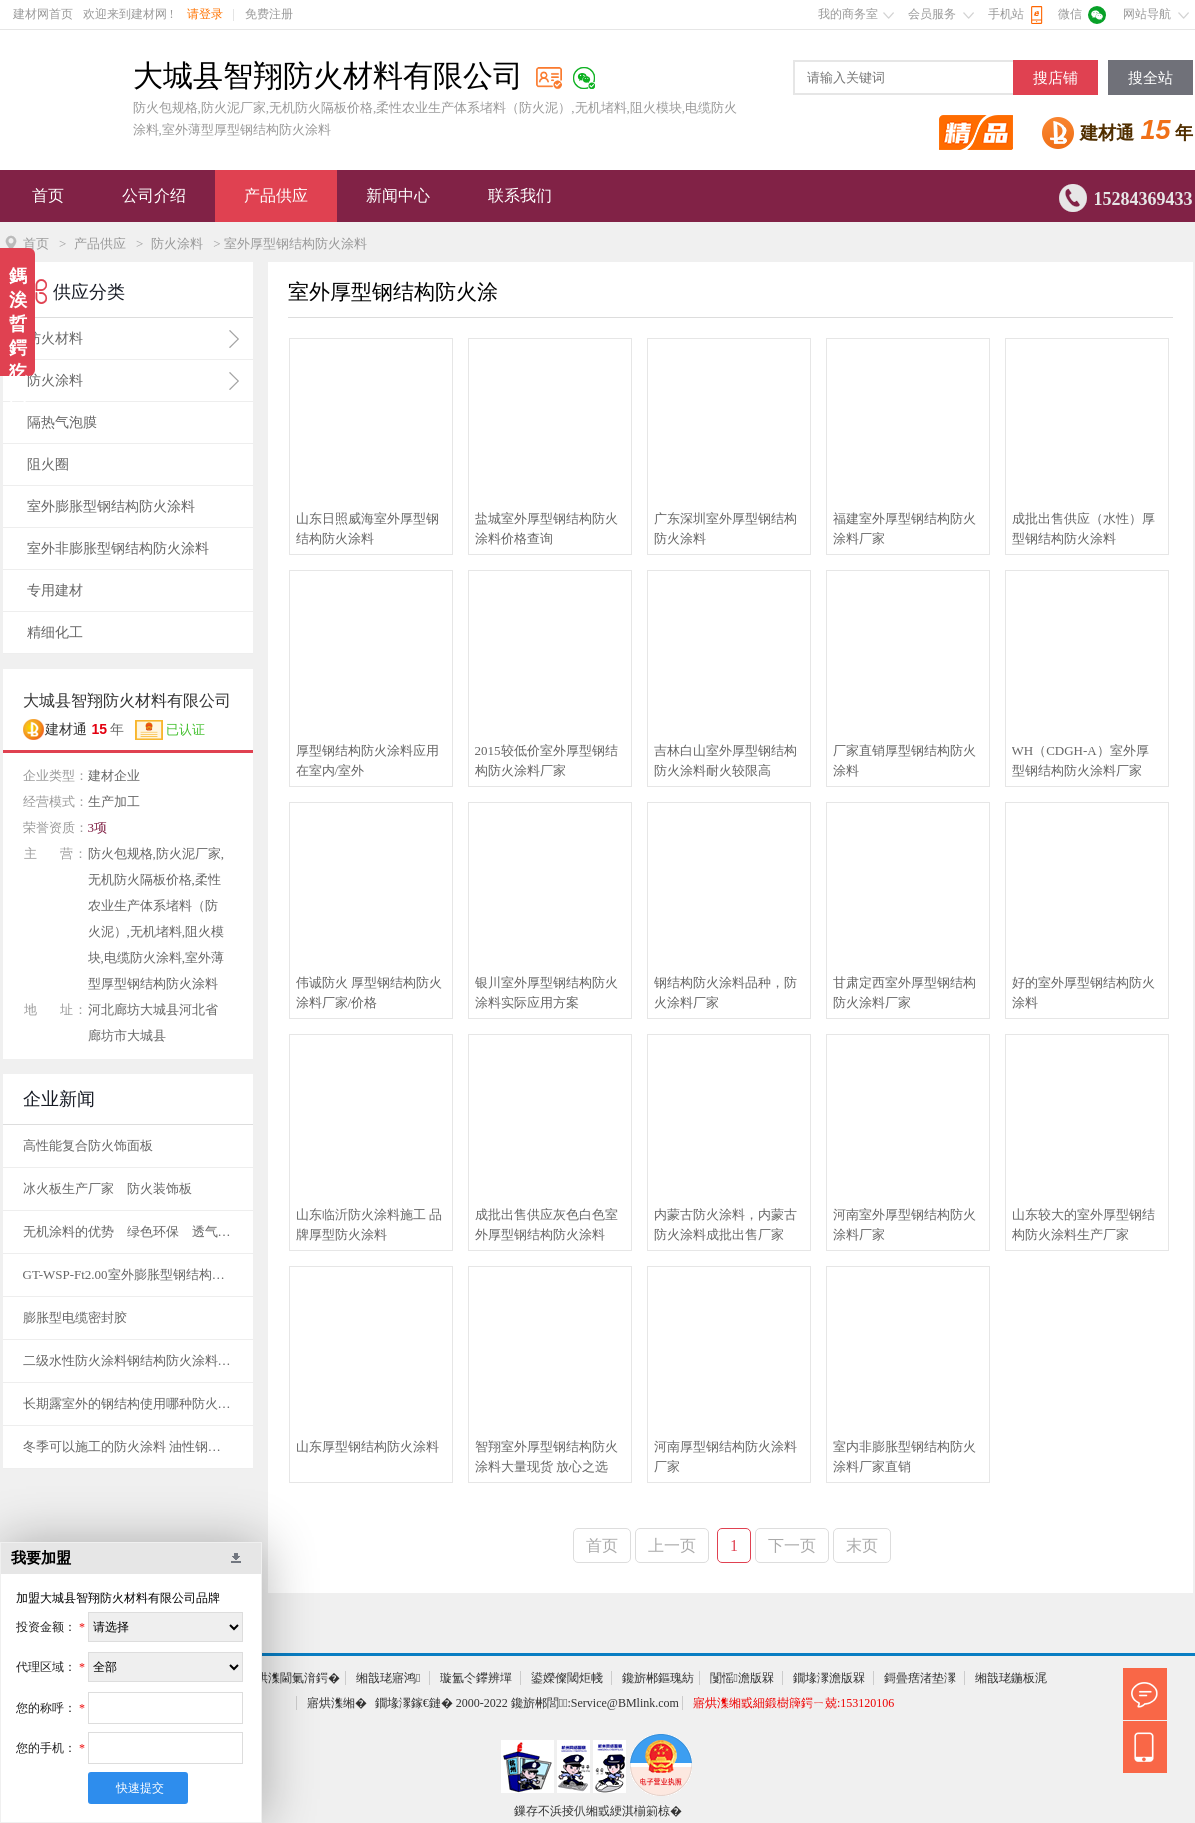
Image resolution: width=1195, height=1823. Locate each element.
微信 (1070, 14)
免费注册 (269, 14)
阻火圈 (48, 464)
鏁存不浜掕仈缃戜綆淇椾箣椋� (598, 1811)
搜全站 (1150, 78)
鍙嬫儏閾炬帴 (567, 1678)
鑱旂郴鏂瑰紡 (658, 1678)
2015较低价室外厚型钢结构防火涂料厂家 (546, 760)
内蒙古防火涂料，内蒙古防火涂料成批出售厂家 (725, 1224)
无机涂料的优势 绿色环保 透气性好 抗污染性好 (128, 1231)
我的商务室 (848, 14)
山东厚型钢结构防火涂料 (367, 1446)
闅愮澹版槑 (742, 1678)
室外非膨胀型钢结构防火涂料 (118, 548)
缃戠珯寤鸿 (388, 1678)
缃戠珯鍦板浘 (1011, 1678)
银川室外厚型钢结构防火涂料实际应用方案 (546, 992)
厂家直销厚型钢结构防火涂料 (904, 760)
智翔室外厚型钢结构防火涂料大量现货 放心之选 (546, 1456)
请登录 (205, 14)
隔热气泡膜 (62, 422)
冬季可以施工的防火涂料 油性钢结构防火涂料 (128, 1446)
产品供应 (276, 195)
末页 (862, 1545)
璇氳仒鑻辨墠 (476, 1678)
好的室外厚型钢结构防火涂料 (1083, 992)
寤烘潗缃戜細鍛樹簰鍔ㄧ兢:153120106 (793, 1703)
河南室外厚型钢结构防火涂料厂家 (904, 1224)
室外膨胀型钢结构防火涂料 (111, 506)
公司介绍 (154, 195)
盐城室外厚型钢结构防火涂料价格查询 (546, 528)
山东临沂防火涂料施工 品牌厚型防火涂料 (369, 1224)
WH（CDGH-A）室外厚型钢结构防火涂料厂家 (1080, 760)
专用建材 (55, 590)
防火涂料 (177, 243)
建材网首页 (43, 14)
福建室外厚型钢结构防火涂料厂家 (904, 528)
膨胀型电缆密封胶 (75, 1317)
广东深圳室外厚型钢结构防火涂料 (725, 528)
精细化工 (55, 632)
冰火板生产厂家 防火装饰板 (107, 1188)
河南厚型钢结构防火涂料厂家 (725, 1456)
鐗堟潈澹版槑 (829, 1678)
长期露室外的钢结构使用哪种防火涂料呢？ (128, 1403)
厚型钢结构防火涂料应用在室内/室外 (367, 760)
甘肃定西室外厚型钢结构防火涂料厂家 (904, 992)
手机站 (1006, 14)
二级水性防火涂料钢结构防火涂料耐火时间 (128, 1360)
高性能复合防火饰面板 (88, 1145)
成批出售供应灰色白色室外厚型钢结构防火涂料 (546, 1224)
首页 (48, 195)
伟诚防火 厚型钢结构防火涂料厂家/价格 (369, 992)
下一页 (792, 1545)
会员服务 (932, 14)
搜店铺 (1055, 78)
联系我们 (520, 195)
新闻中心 (398, 195)
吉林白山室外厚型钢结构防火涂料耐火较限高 (725, 760)
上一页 (672, 1545)
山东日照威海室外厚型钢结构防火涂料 (367, 528)
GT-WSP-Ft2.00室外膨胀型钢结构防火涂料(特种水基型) (128, 1274)
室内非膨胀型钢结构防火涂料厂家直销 (904, 1456)
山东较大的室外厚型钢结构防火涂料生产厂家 (1083, 1224)
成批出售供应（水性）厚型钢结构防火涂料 (1083, 528)
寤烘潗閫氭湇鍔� (292, 1678)
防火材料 (55, 338)
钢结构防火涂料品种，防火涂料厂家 (725, 992)
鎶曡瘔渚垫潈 (920, 1678)
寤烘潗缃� (337, 1703)
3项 (98, 827)
